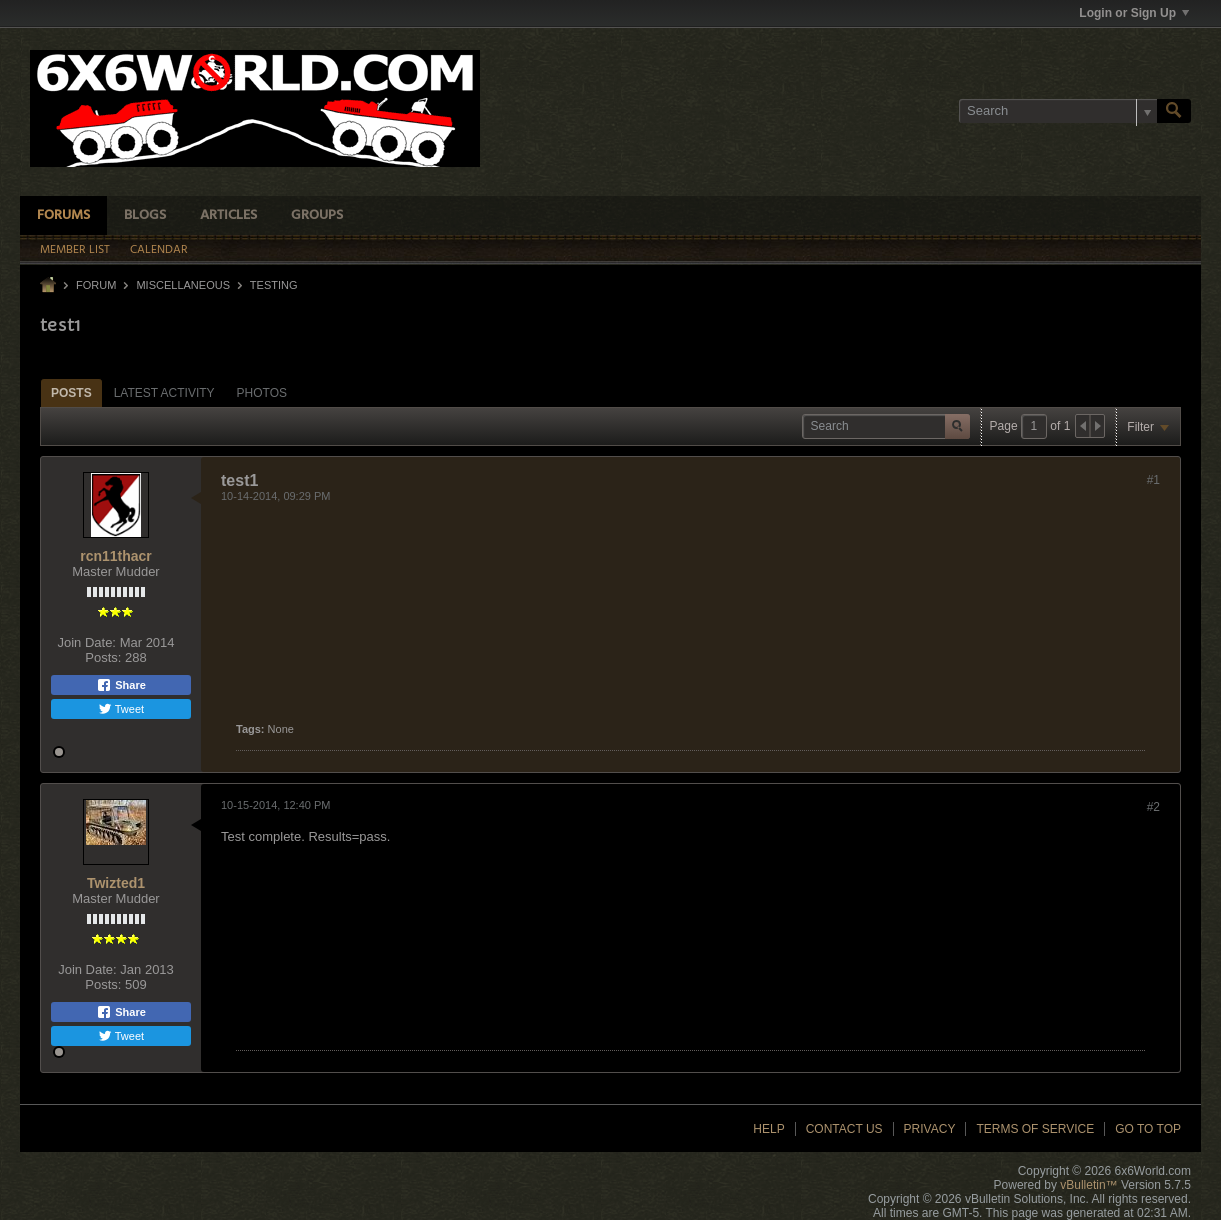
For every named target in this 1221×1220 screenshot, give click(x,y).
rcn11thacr (116, 556)
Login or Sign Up (1134, 13)
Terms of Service (1035, 1129)
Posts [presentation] (71, 393)
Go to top (1148, 1129)
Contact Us (844, 1129)
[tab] (71, 392)
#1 (1153, 480)
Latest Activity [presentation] (164, 393)
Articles (228, 215)
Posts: (103, 657)
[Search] (1058, 111)
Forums (63, 215)
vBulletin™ (1088, 1185)
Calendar (159, 250)
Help (768, 1129)
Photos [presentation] (262, 393)
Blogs (145, 215)
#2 (1153, 807)
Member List (75, 250)
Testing (274, 285)
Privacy (930, 1129)
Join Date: (86, 642)
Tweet (121, 709)
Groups (317, 215)
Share (121, 685)
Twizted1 (116, 883)
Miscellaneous (183, 285)
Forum (96, 285)
